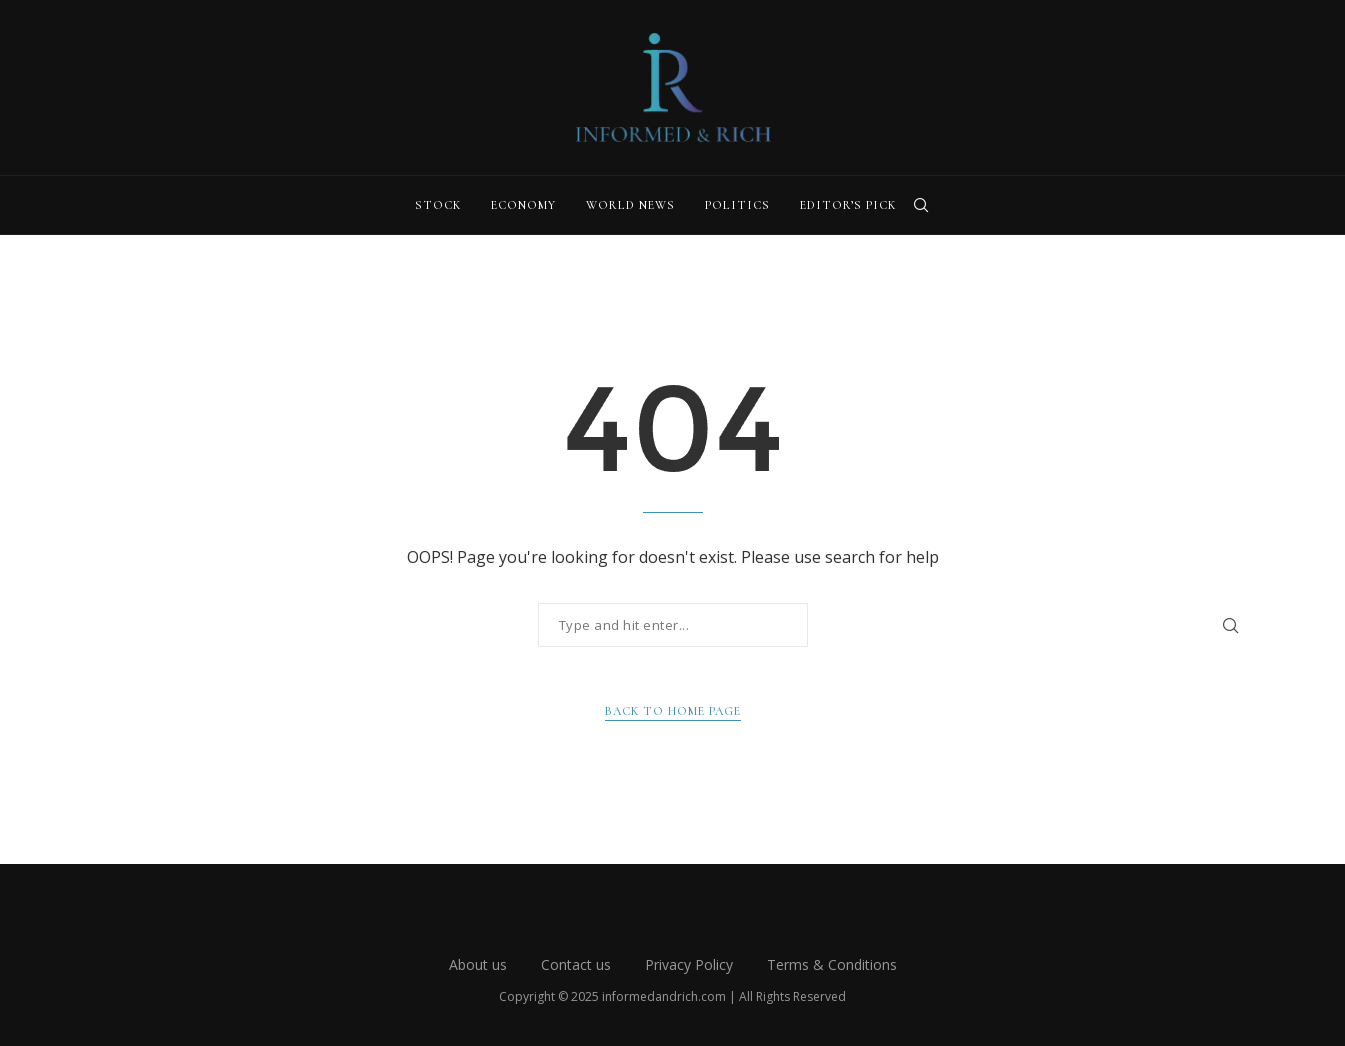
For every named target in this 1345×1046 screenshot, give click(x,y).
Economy (523, 205)
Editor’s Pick (848, 205)
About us (478, 964)
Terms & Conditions (832, 964)
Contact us (576, 964)
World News (630, 205)
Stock (438, 205)
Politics (737, 205)
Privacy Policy (689, 964)
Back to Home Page (673, 711)
